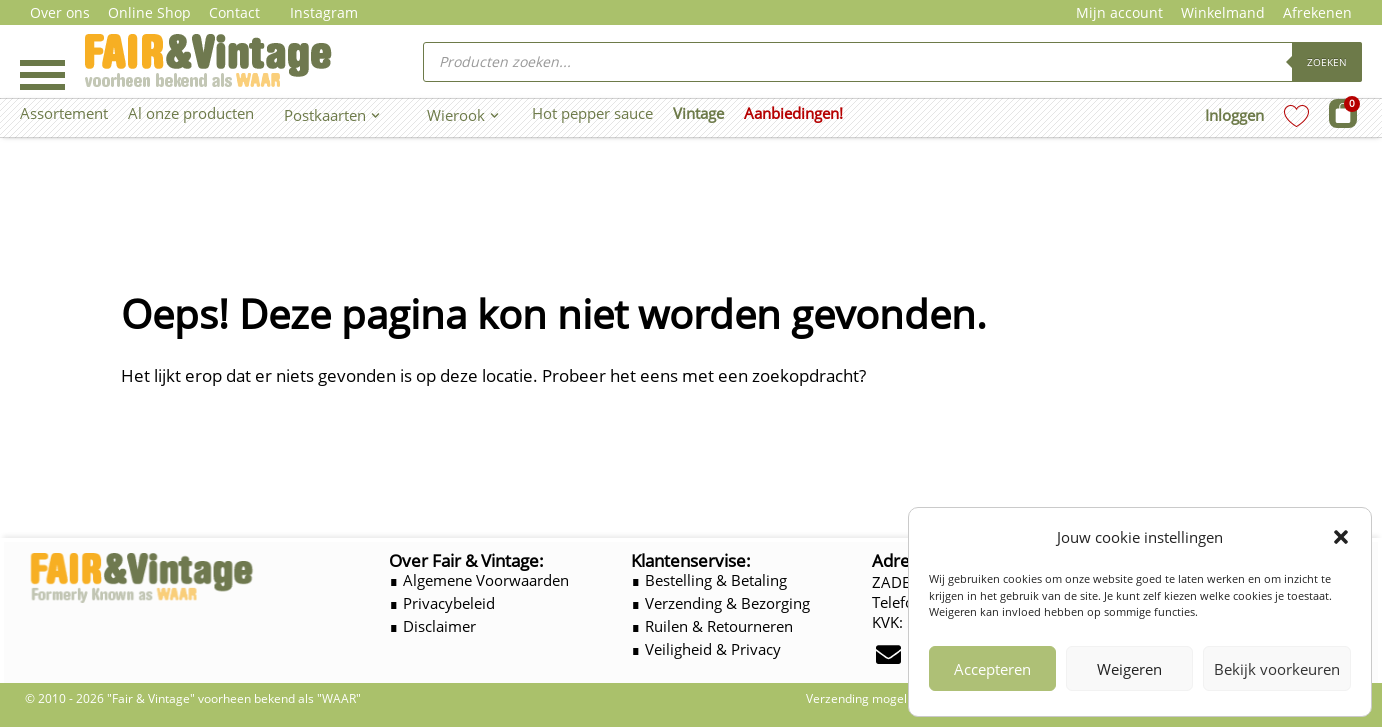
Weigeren (1129, 669)
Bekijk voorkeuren (1277, 669)
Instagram (324, 12)
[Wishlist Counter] (1296, 115)
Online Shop (149, 12)
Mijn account (1119, 12)
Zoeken (1327, 62)
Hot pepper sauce (592, 113)
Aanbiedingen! (793, 113)
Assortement (64, 113)
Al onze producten (191, 113)
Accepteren (992, 669)
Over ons (60, 12)
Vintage (698, 113)
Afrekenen (1317, 12)
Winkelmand (1223, 12)
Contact (234, 12)
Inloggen (1234, 115)
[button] (1341, 537)
